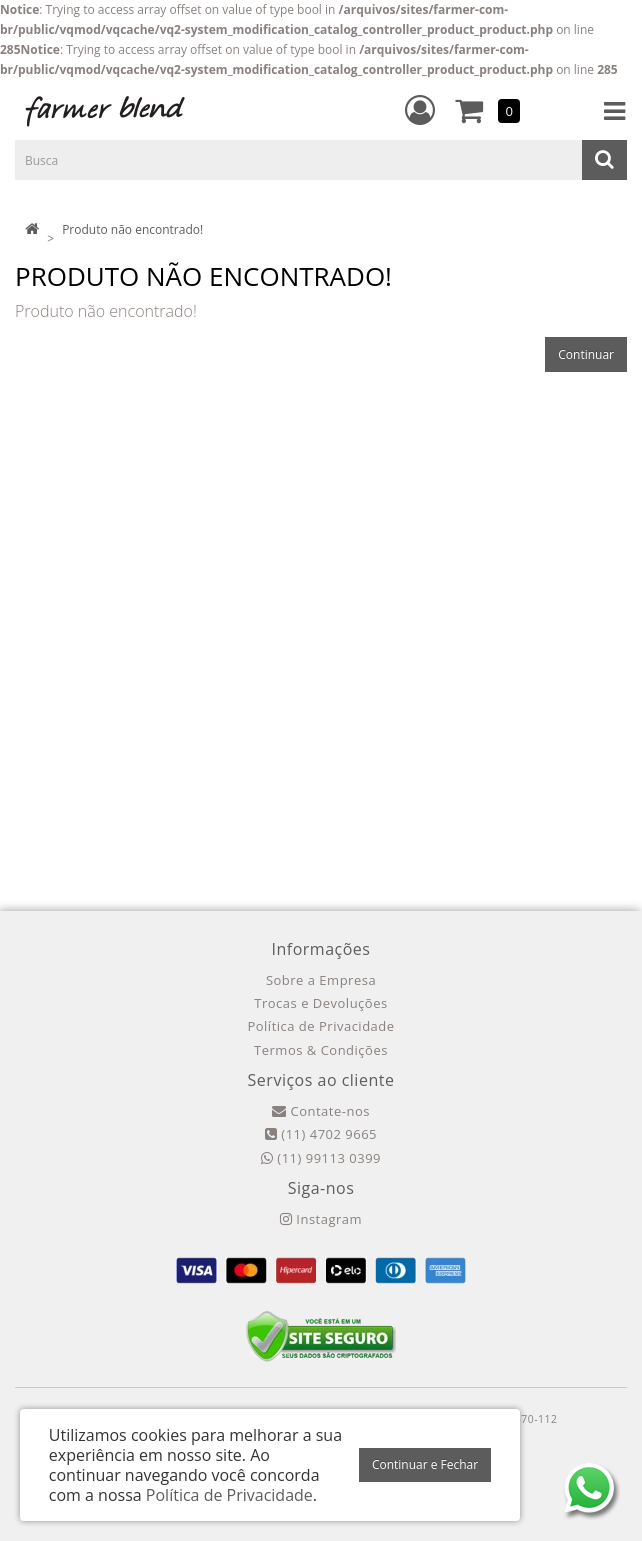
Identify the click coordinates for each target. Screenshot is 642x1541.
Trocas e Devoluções (320, 1003)
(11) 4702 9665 (321, 1134)
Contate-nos (321, 1111)
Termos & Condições (321, 1050)
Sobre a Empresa (321, 980)
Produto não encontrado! (132, 229)
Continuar (586, 354)
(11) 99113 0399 (321, 1158)
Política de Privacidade (320, 1026)
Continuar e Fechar (425, 1464)
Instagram (321, 1219)
